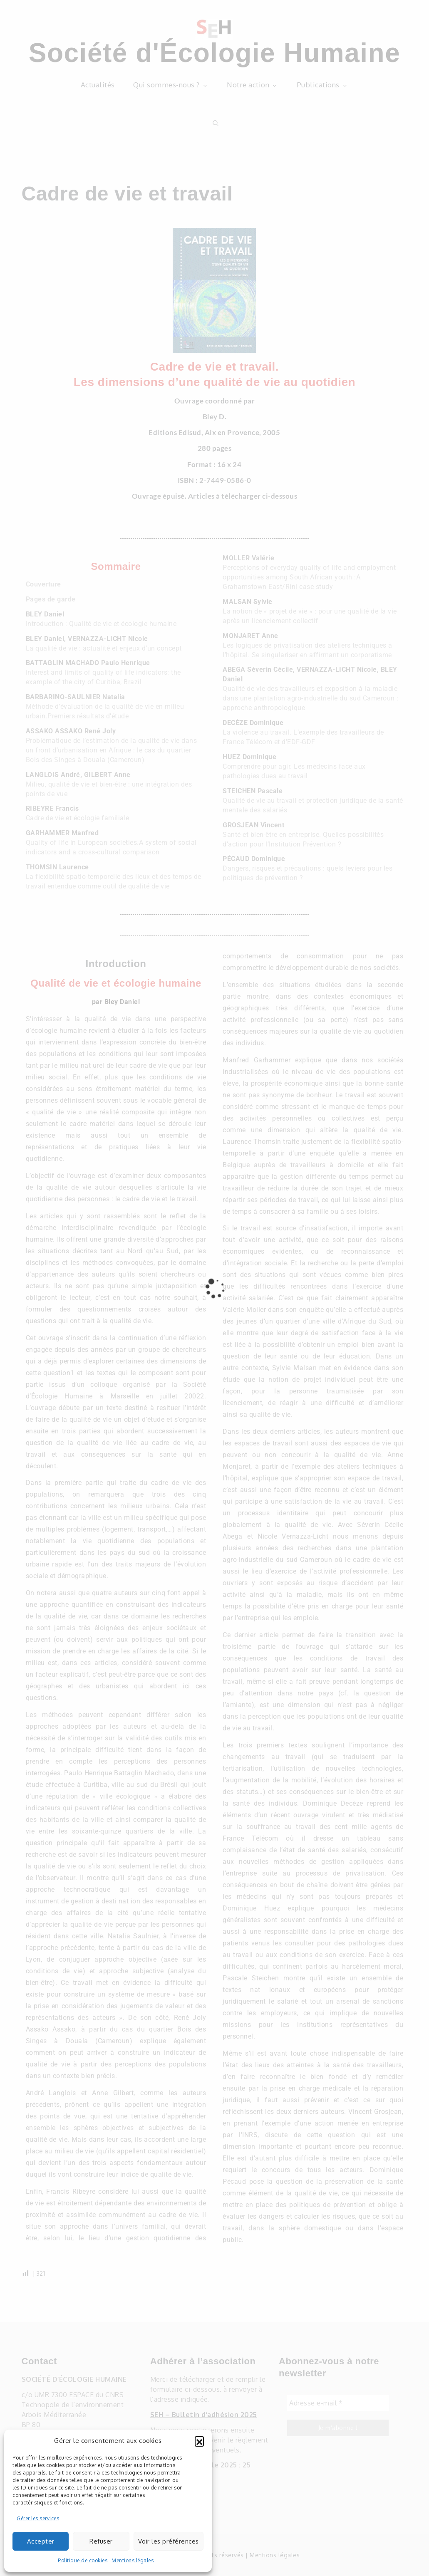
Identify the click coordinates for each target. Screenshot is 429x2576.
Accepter (41, 2541)
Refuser (101, 2541)
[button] (199, 2441)
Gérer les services (38, 2518)
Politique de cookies (82, 2560)
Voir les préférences (168, 2541)
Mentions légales (133, 2560)
